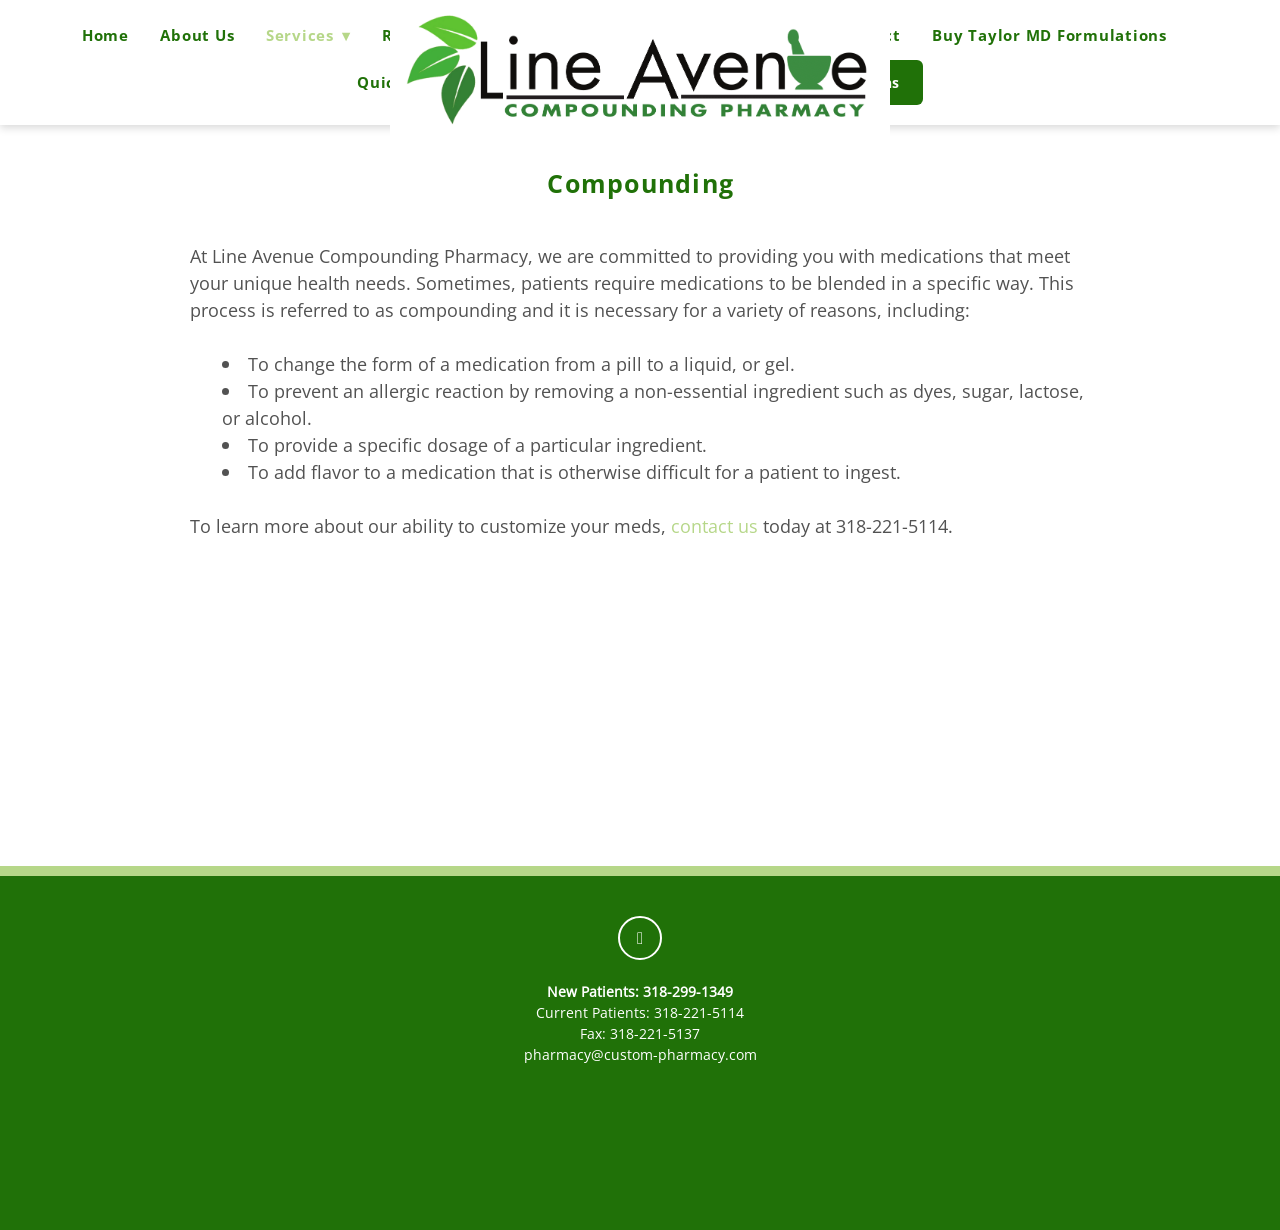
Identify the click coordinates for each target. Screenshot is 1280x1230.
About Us (197, 35)
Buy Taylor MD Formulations (1049, 35)
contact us (714, 526)
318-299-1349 (688, 991)
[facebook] (640, 938)
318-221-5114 (699, 1012)
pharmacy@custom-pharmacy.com (640, 1054)
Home (105, 35)
